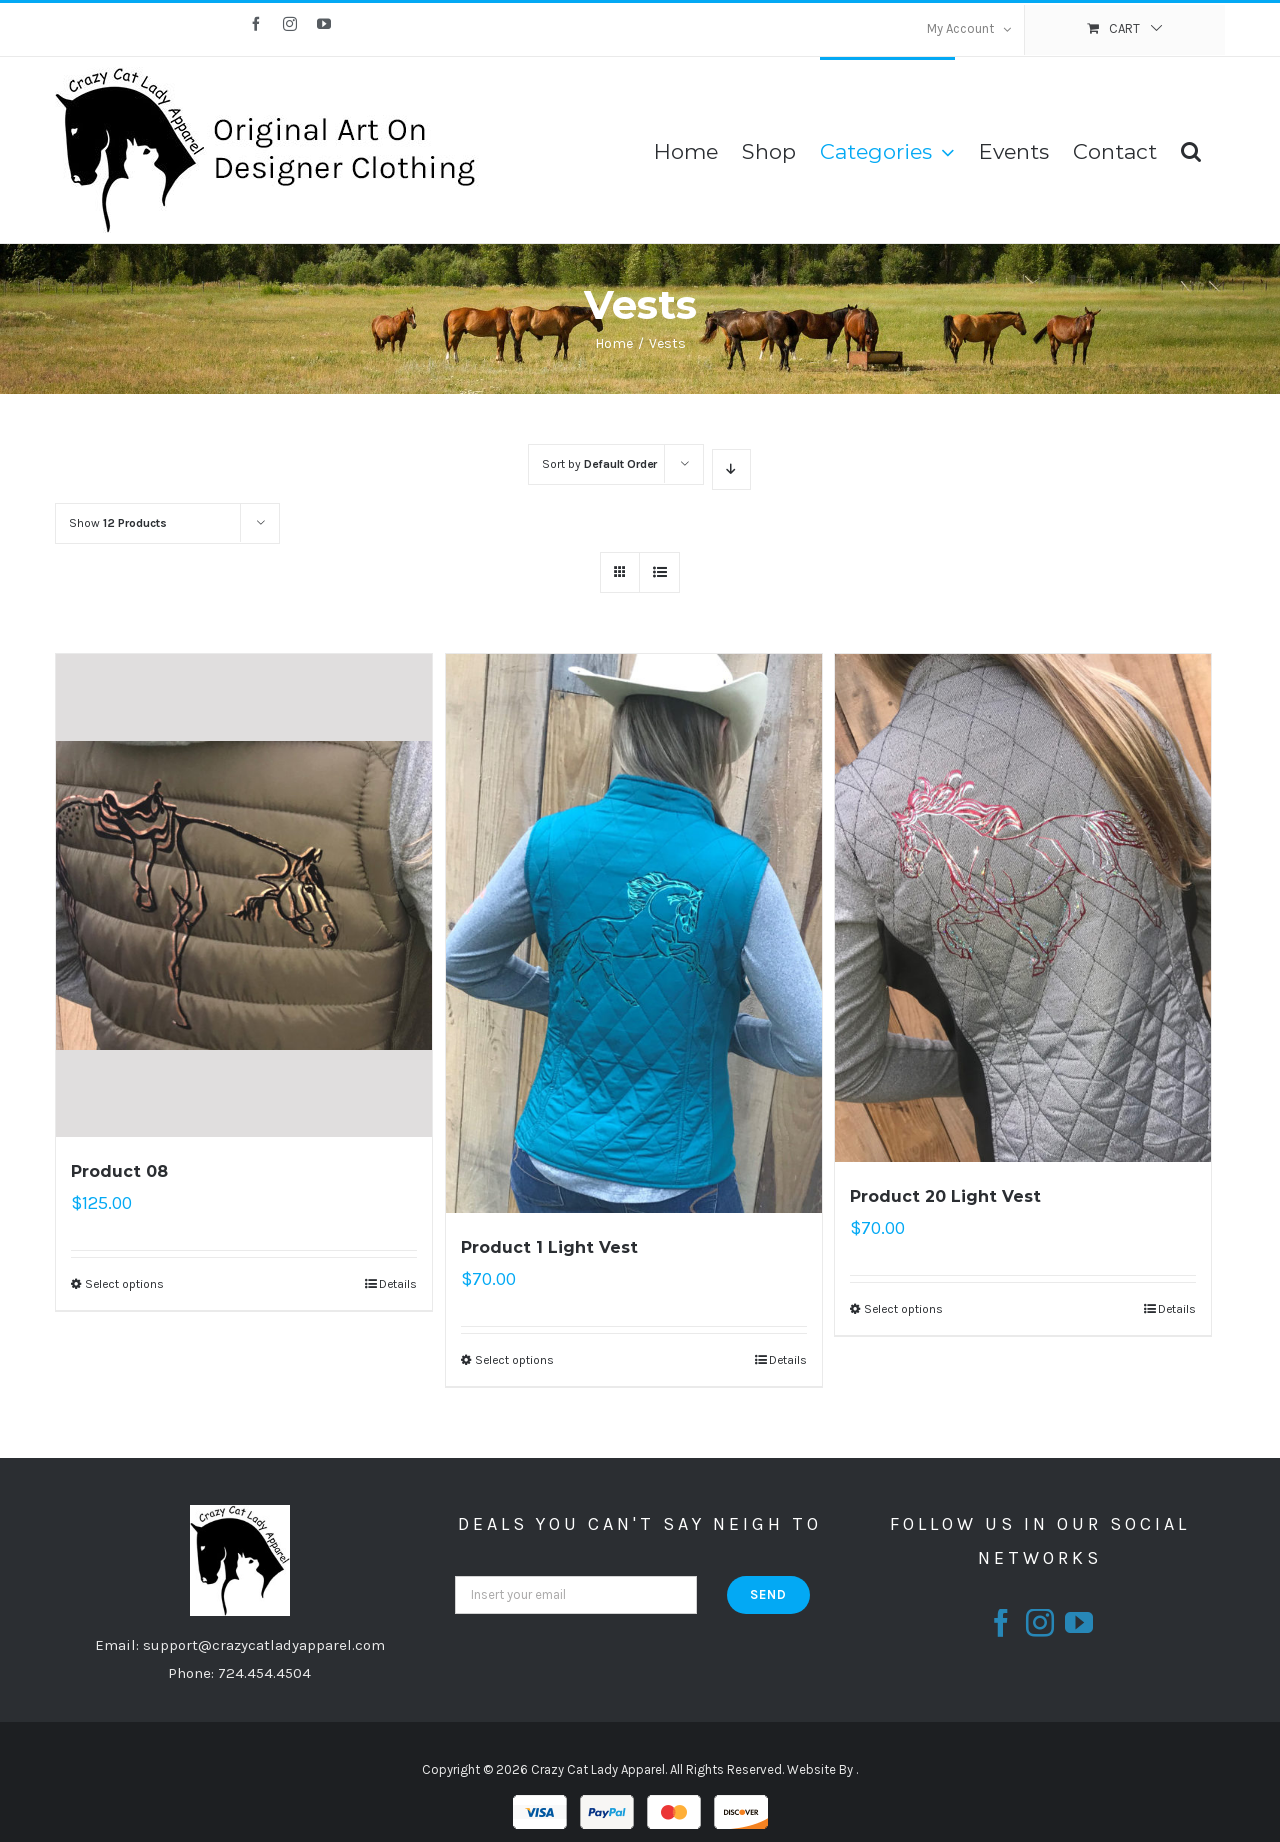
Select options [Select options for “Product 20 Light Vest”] (903, 1309)
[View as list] (659, 572)
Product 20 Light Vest (945, 1196)
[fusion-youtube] (1079, 1623)
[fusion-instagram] (1040, 1623)
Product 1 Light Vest (549, 1247)
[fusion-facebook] (1001, 1623)
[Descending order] (731, 469)
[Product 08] (244, 895)
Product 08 (119, 1171)
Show (118, 523)
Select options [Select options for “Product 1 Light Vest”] (514, 1360)
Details (398, 1284)
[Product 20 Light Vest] (1023, 908)
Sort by (599, 464)
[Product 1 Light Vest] (634, 933)
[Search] (1191, 150)
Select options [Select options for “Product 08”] (124, 1284)
